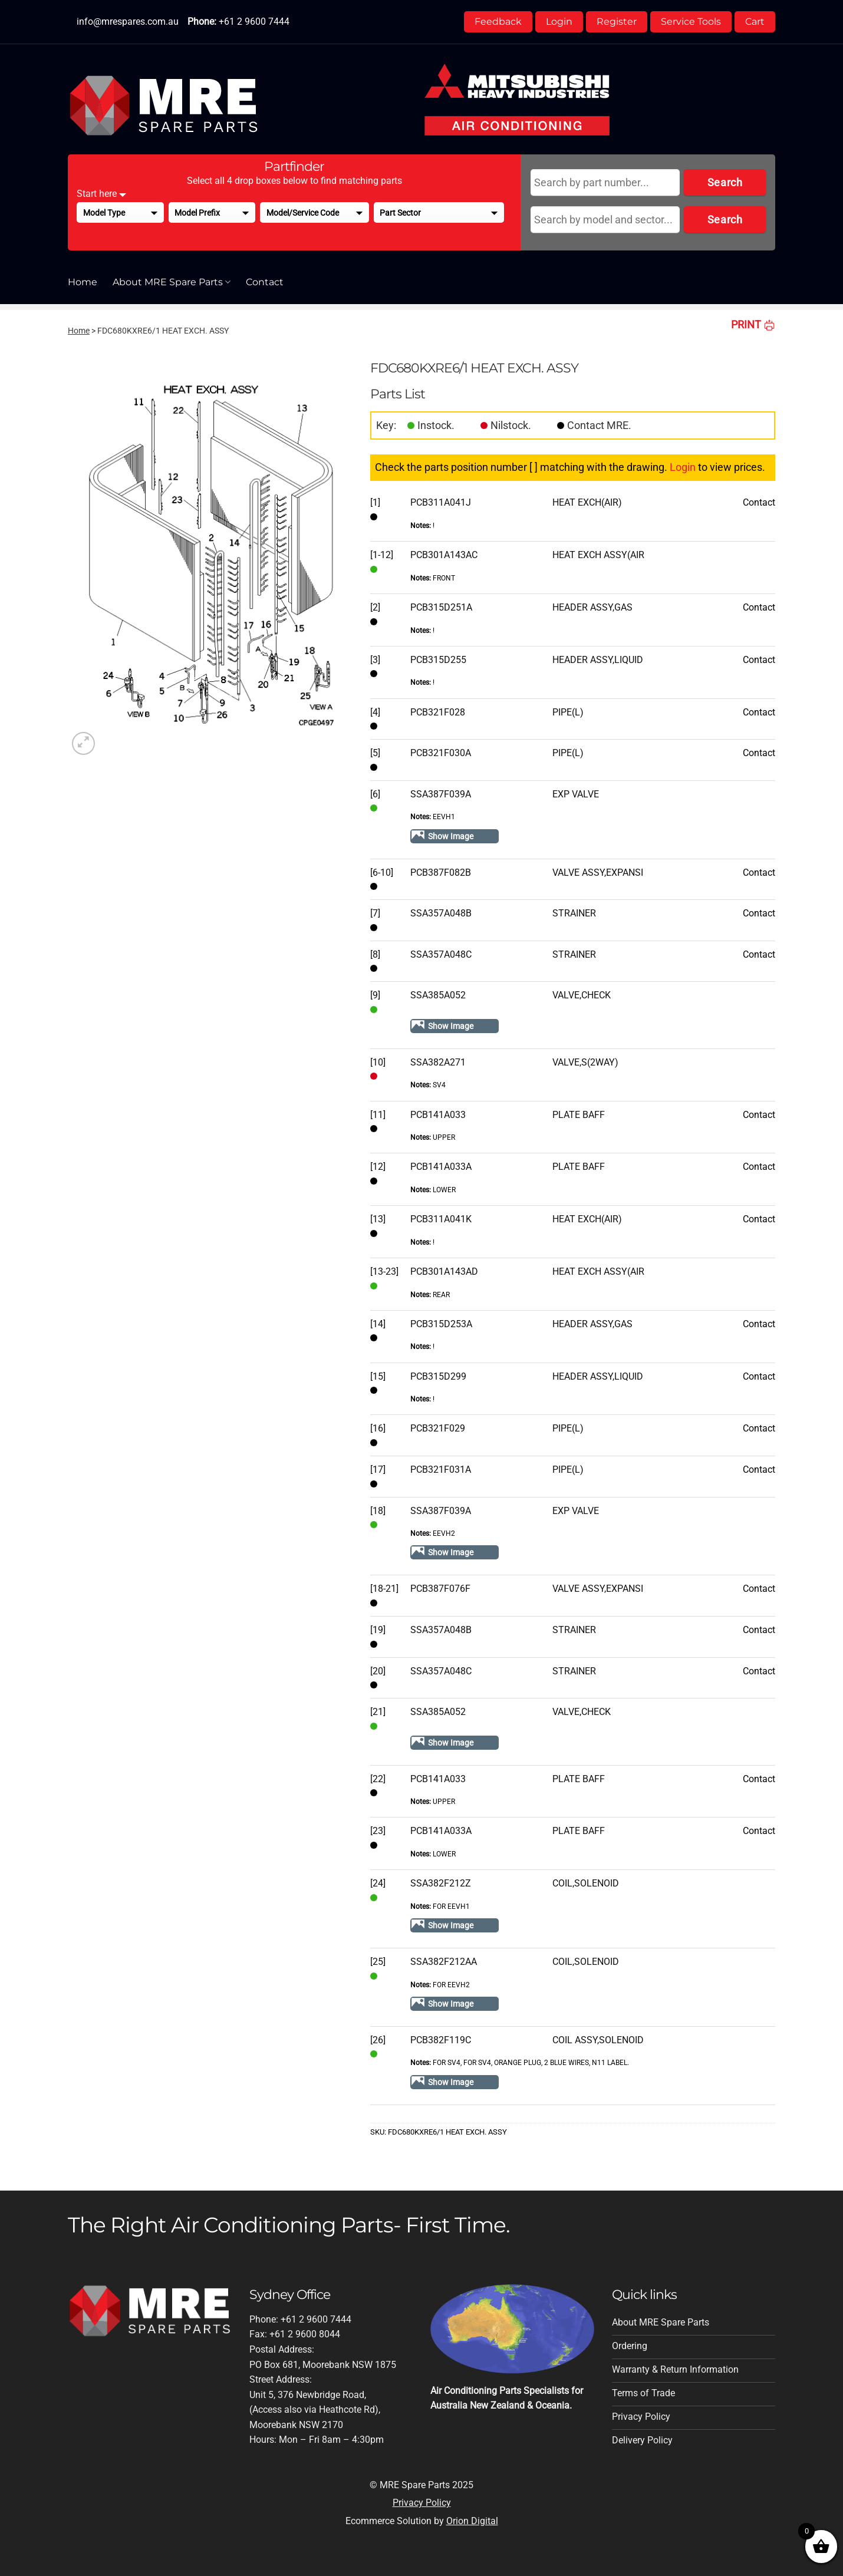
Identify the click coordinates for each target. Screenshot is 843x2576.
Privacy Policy (422, 2502)
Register (617, 21)
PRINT (753, 324)
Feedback (498, 21)
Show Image (450, 836)
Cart (755, 21)
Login (559, 21)
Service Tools (691, 21)
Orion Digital (472, 2520)
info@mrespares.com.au (128, 21)
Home (82, 282)
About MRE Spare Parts (171, 282)
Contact (265, 282)
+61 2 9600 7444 (254, 21)
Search (724, 182)
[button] (83, 743)
